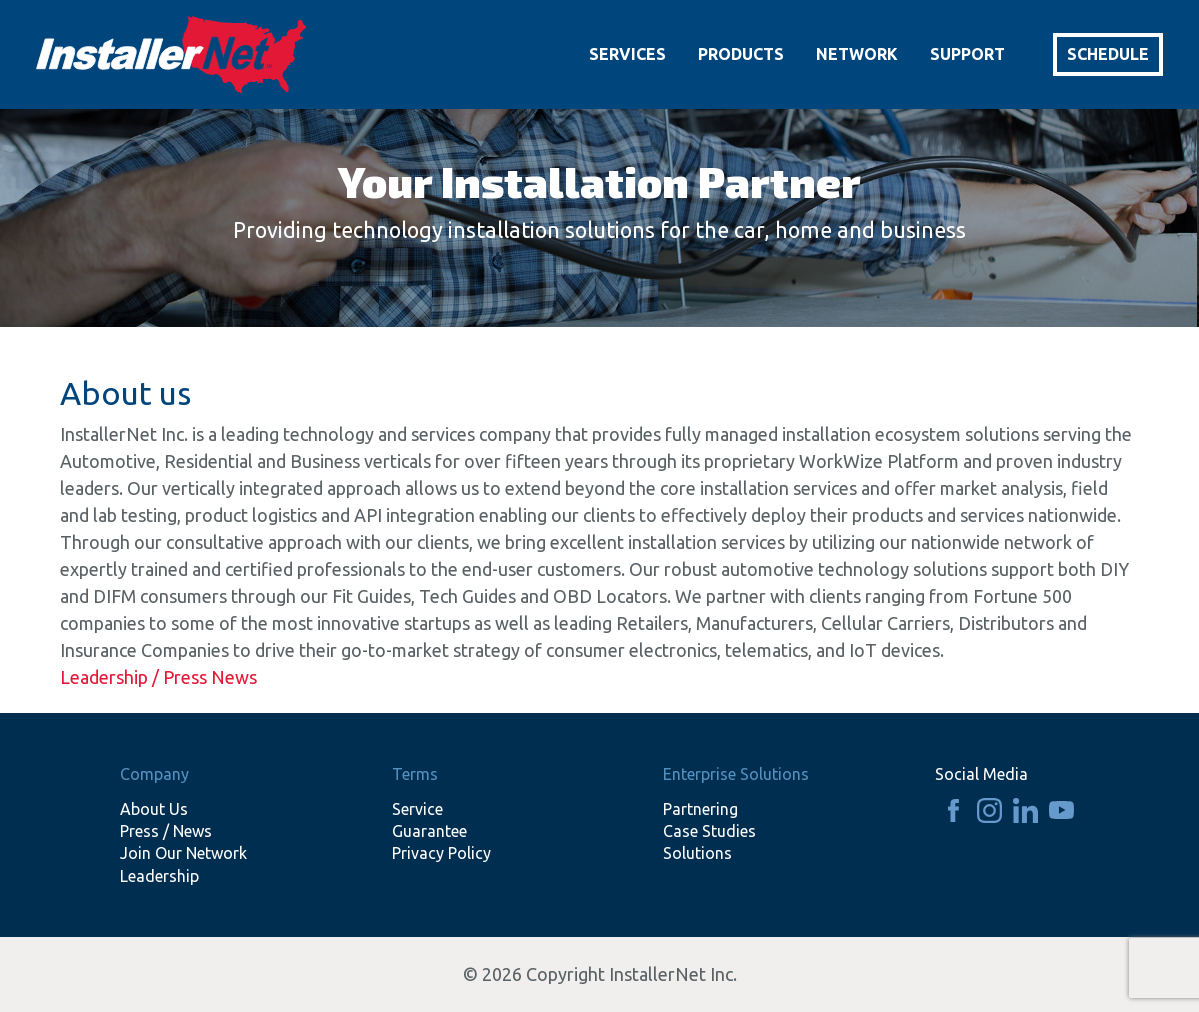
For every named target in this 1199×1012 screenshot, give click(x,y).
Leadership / (111, 677)
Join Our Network (183, 853)
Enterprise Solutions (736, 774)
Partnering (700, 809)
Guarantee (429, 831)
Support (967, 54)
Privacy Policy (441, 853)
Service (417, 809)
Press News (210, 677)
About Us (154, 809)
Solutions (697, 853)
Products (741, 54)
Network (857, 54)
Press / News (166, 831)
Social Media (981, 774)
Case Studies (709, 831)
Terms (415, 774)
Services (627, 54)
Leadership (159, 876)
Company (154, 774)
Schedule (1108, 54)
